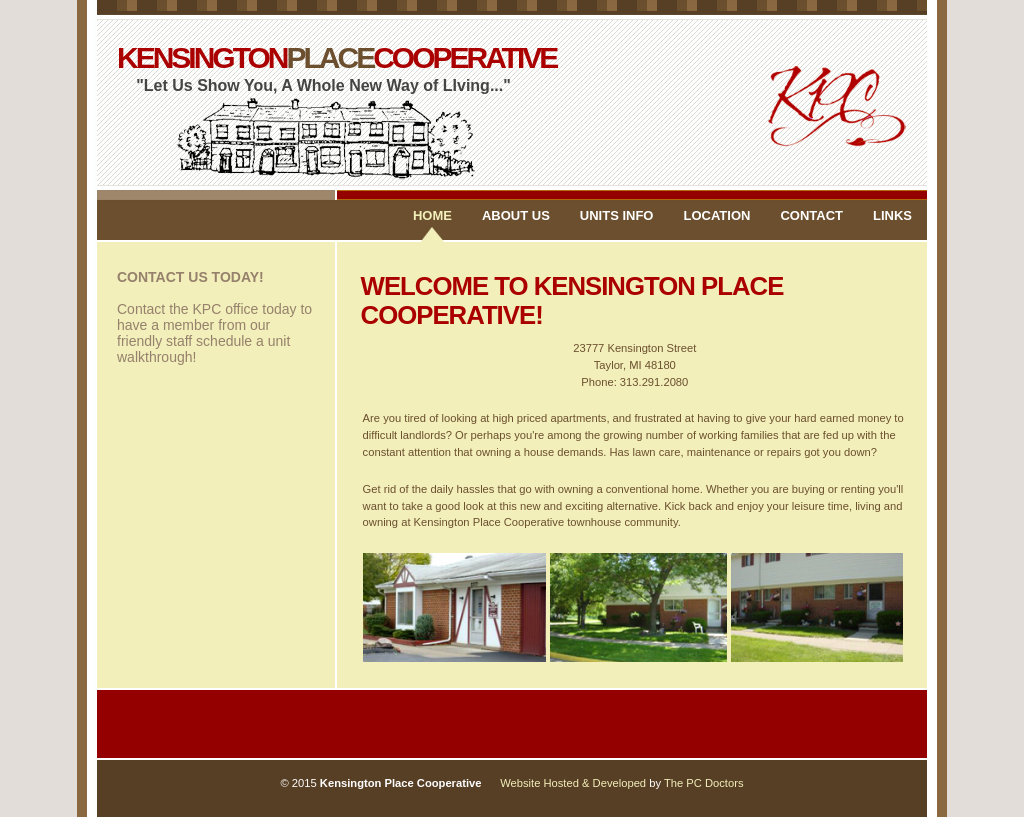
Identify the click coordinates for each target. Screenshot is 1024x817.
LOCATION (716, 215)
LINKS (892, 215)
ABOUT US (516, 215)
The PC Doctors (704, 783)
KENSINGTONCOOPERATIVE (324, 62)
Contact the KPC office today (207, 309)
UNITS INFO (617, 215)
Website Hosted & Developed (574, 783)
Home (432, 215)
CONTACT (811, 215)
